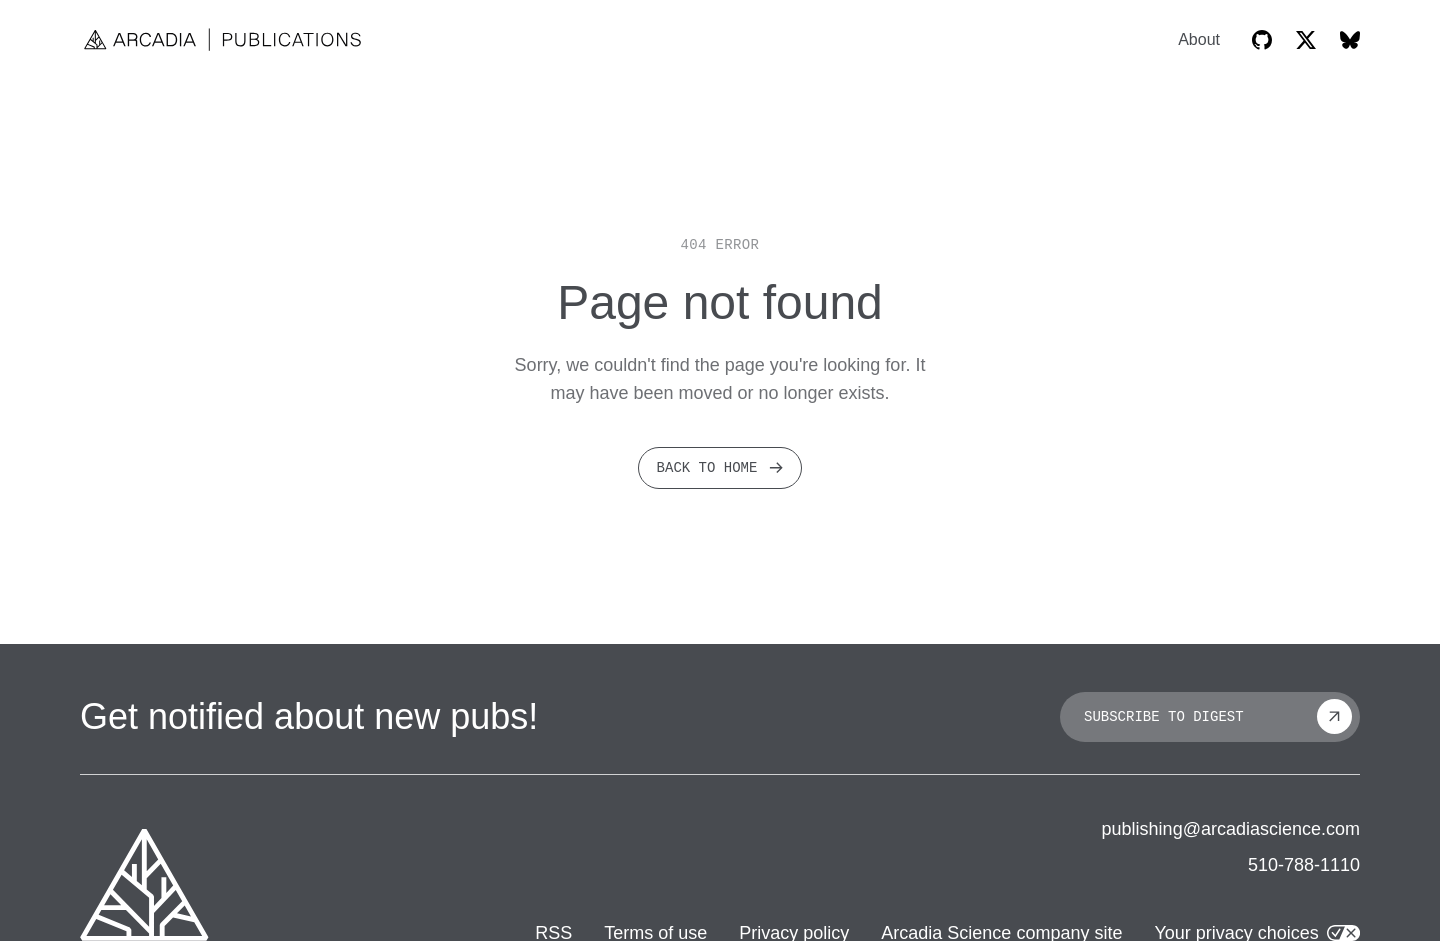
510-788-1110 (1304, 865)
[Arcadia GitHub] (1262, 40)
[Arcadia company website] (144, 885)
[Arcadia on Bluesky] (1350, 40)
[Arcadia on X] (1306, 40)
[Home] (224, 39)
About (1199, 40)
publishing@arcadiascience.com (1231, 829)
